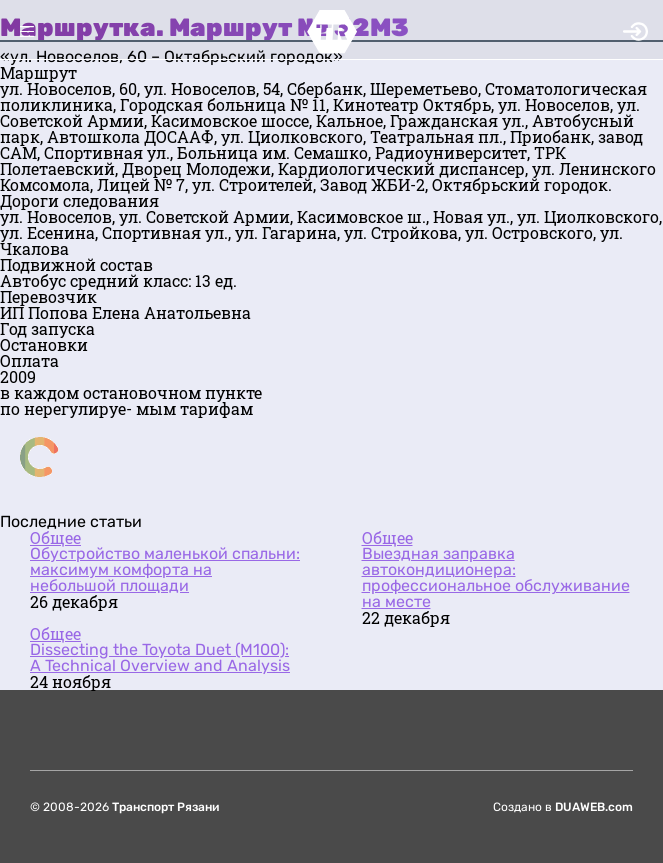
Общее (55, 537)
